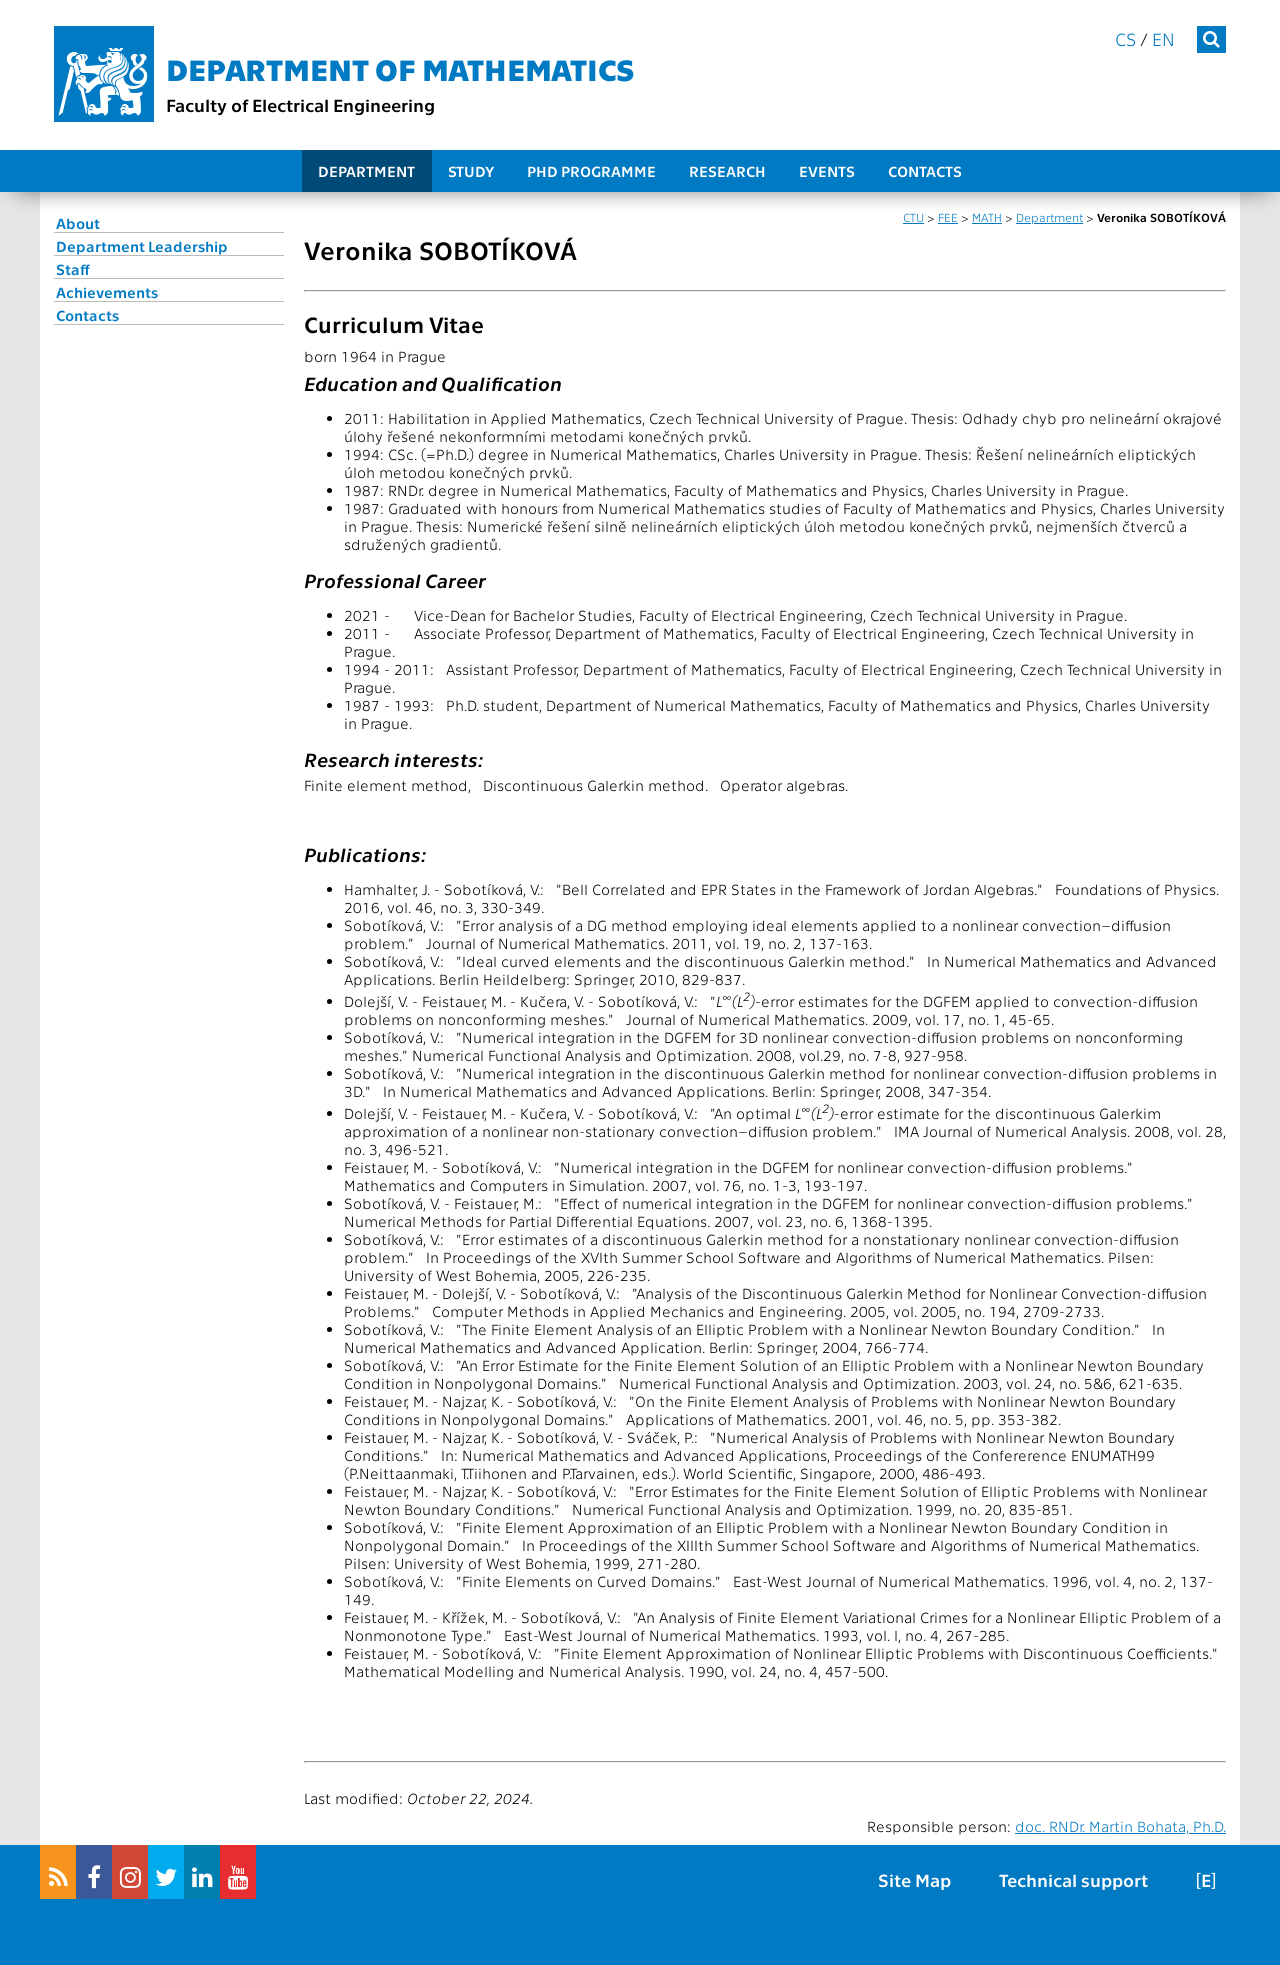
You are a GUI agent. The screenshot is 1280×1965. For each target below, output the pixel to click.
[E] (1206, 1879)
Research (727, 171)
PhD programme (591, 171)
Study (471, 171)
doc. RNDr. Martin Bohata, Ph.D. (1120, 1826)
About (78, 223)
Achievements (107, 292)
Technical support (1073, 1879)
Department (366, 171)
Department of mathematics (400, 68)
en (1163, 38)
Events (827, 171)
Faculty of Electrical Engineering (300, 104)
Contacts (925, 171)
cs (1125, 38)
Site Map (914, 1879)
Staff (73, 269)
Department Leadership (142, 246)
